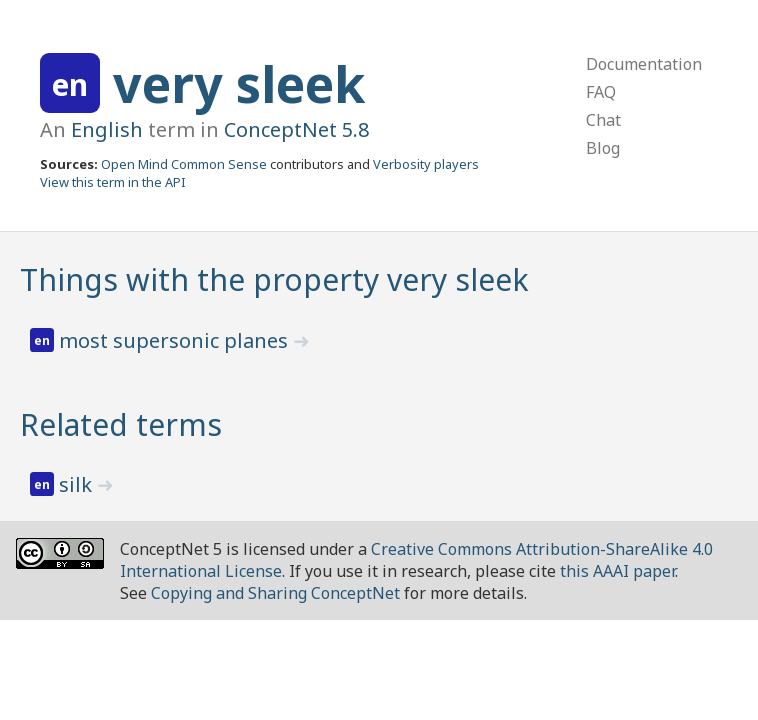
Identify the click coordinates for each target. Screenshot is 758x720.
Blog (603, 148)
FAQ (601, 92)
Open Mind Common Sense (184, 164)
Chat (603, 120)
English (107, 129)
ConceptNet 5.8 (296, 129)
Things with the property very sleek (274, 279)
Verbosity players (426, 164)
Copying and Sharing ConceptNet (275, 593)
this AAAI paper (617, 571)
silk (78, 484)
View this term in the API (113, 182)
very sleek (239, 84)
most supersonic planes (176, 340)
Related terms (121, 424)
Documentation (644, 64)
